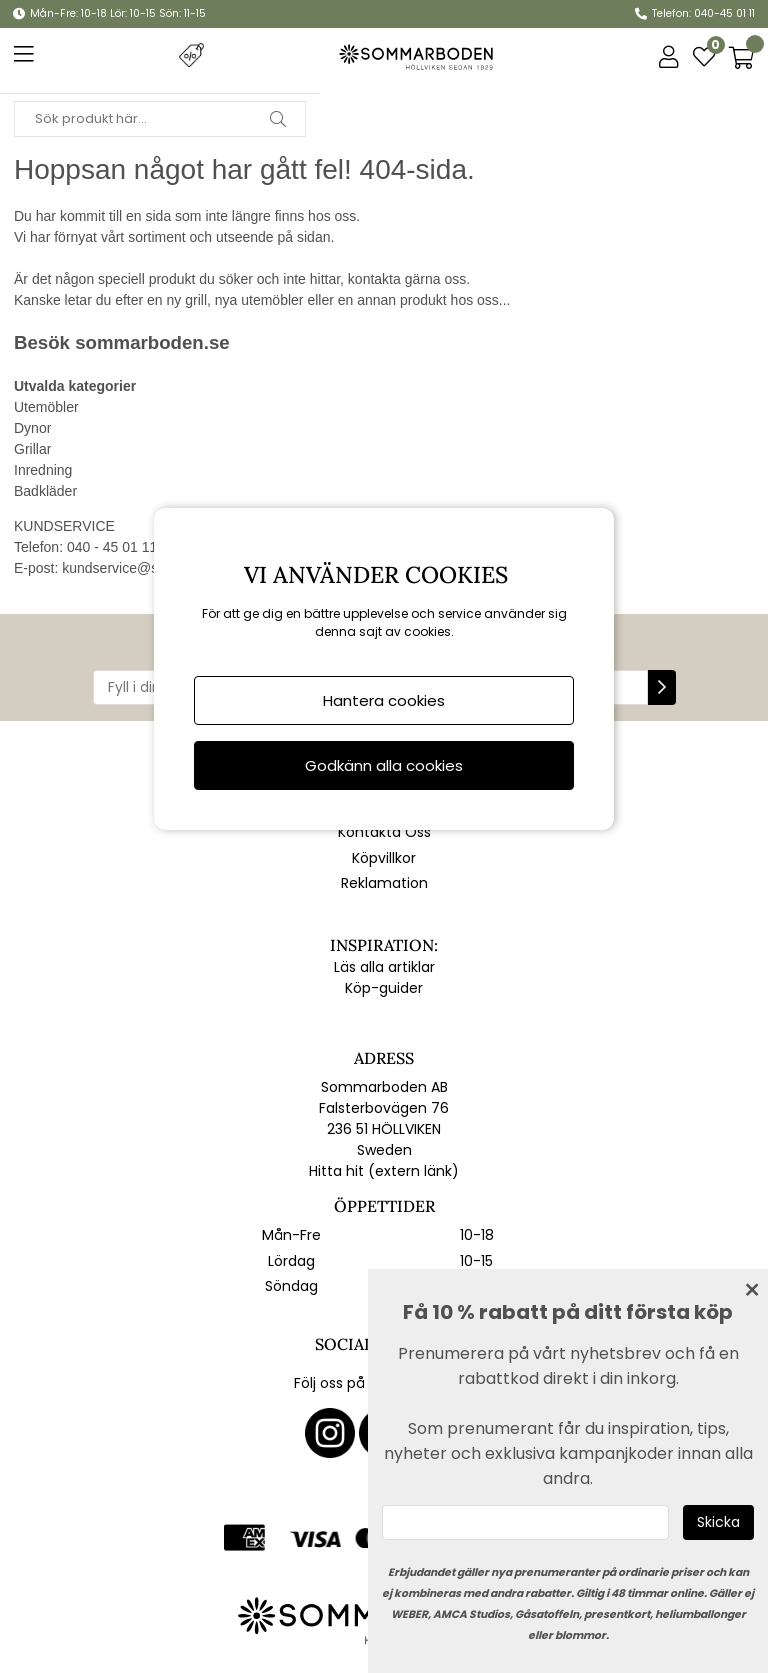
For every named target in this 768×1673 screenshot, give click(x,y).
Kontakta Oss (384, 832)
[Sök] (160, 119)
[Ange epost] (525, 1522)
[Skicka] (718, 1522)
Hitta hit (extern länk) (384, 1171)
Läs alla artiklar (384, 967)
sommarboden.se (152, 342)
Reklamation (384, 883)
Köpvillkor (384, 858)
